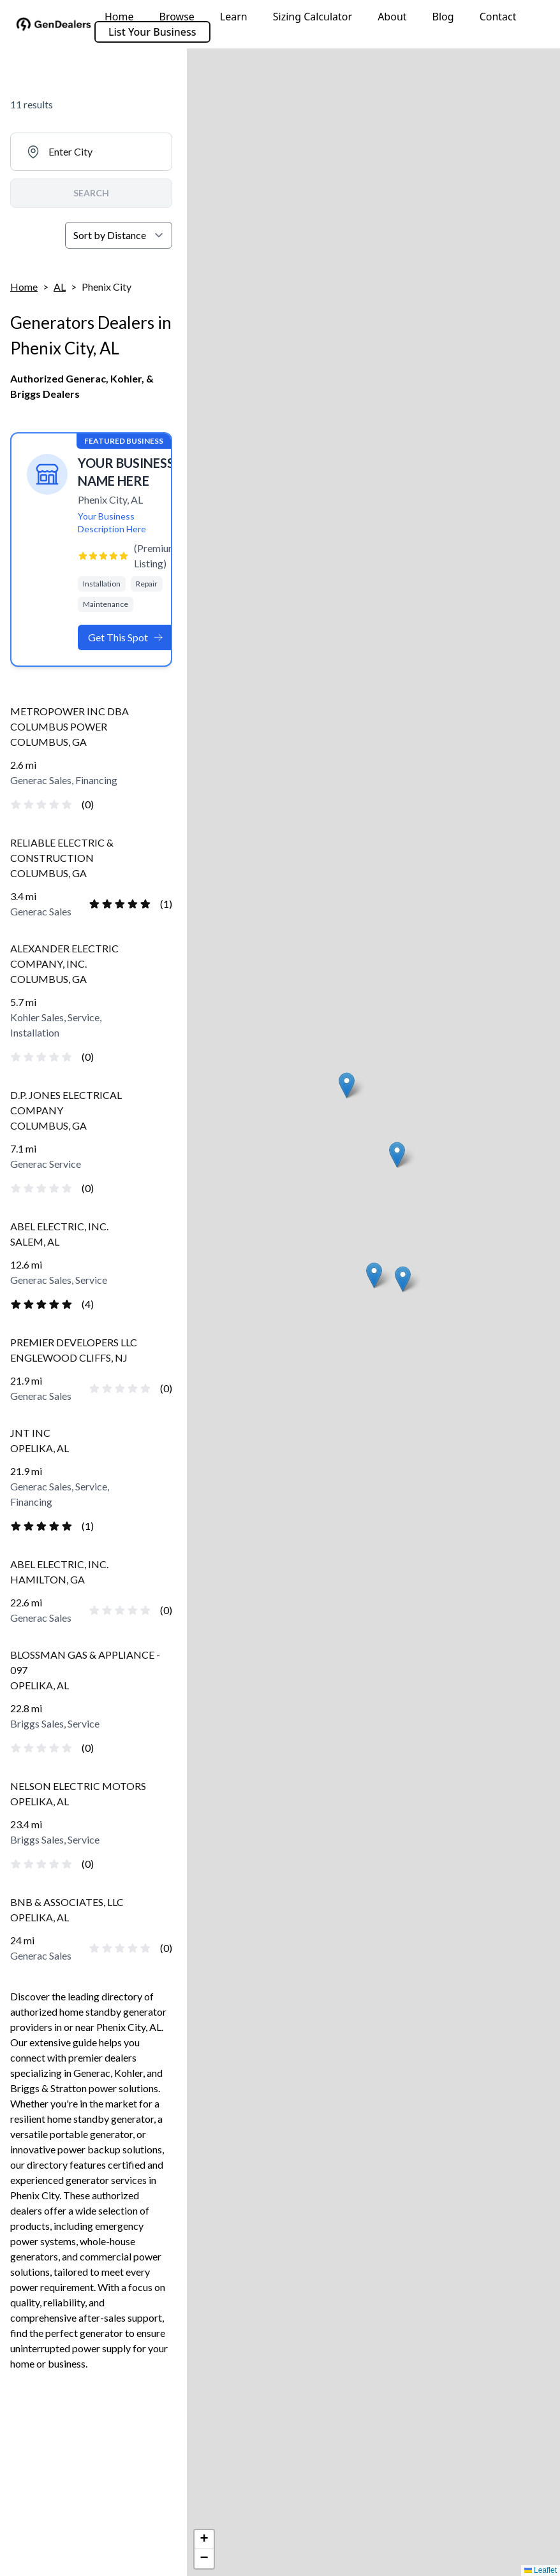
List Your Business (152, 32)
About (392, 17)
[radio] (16, 804)
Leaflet (540, 2570)
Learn (233, 17)
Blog (443, 17)
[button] (374, 1275)
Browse (177, 17)
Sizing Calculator (312, 17)
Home (119, 17)
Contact (498, 17)
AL (60, 286)
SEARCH (91, 192)
